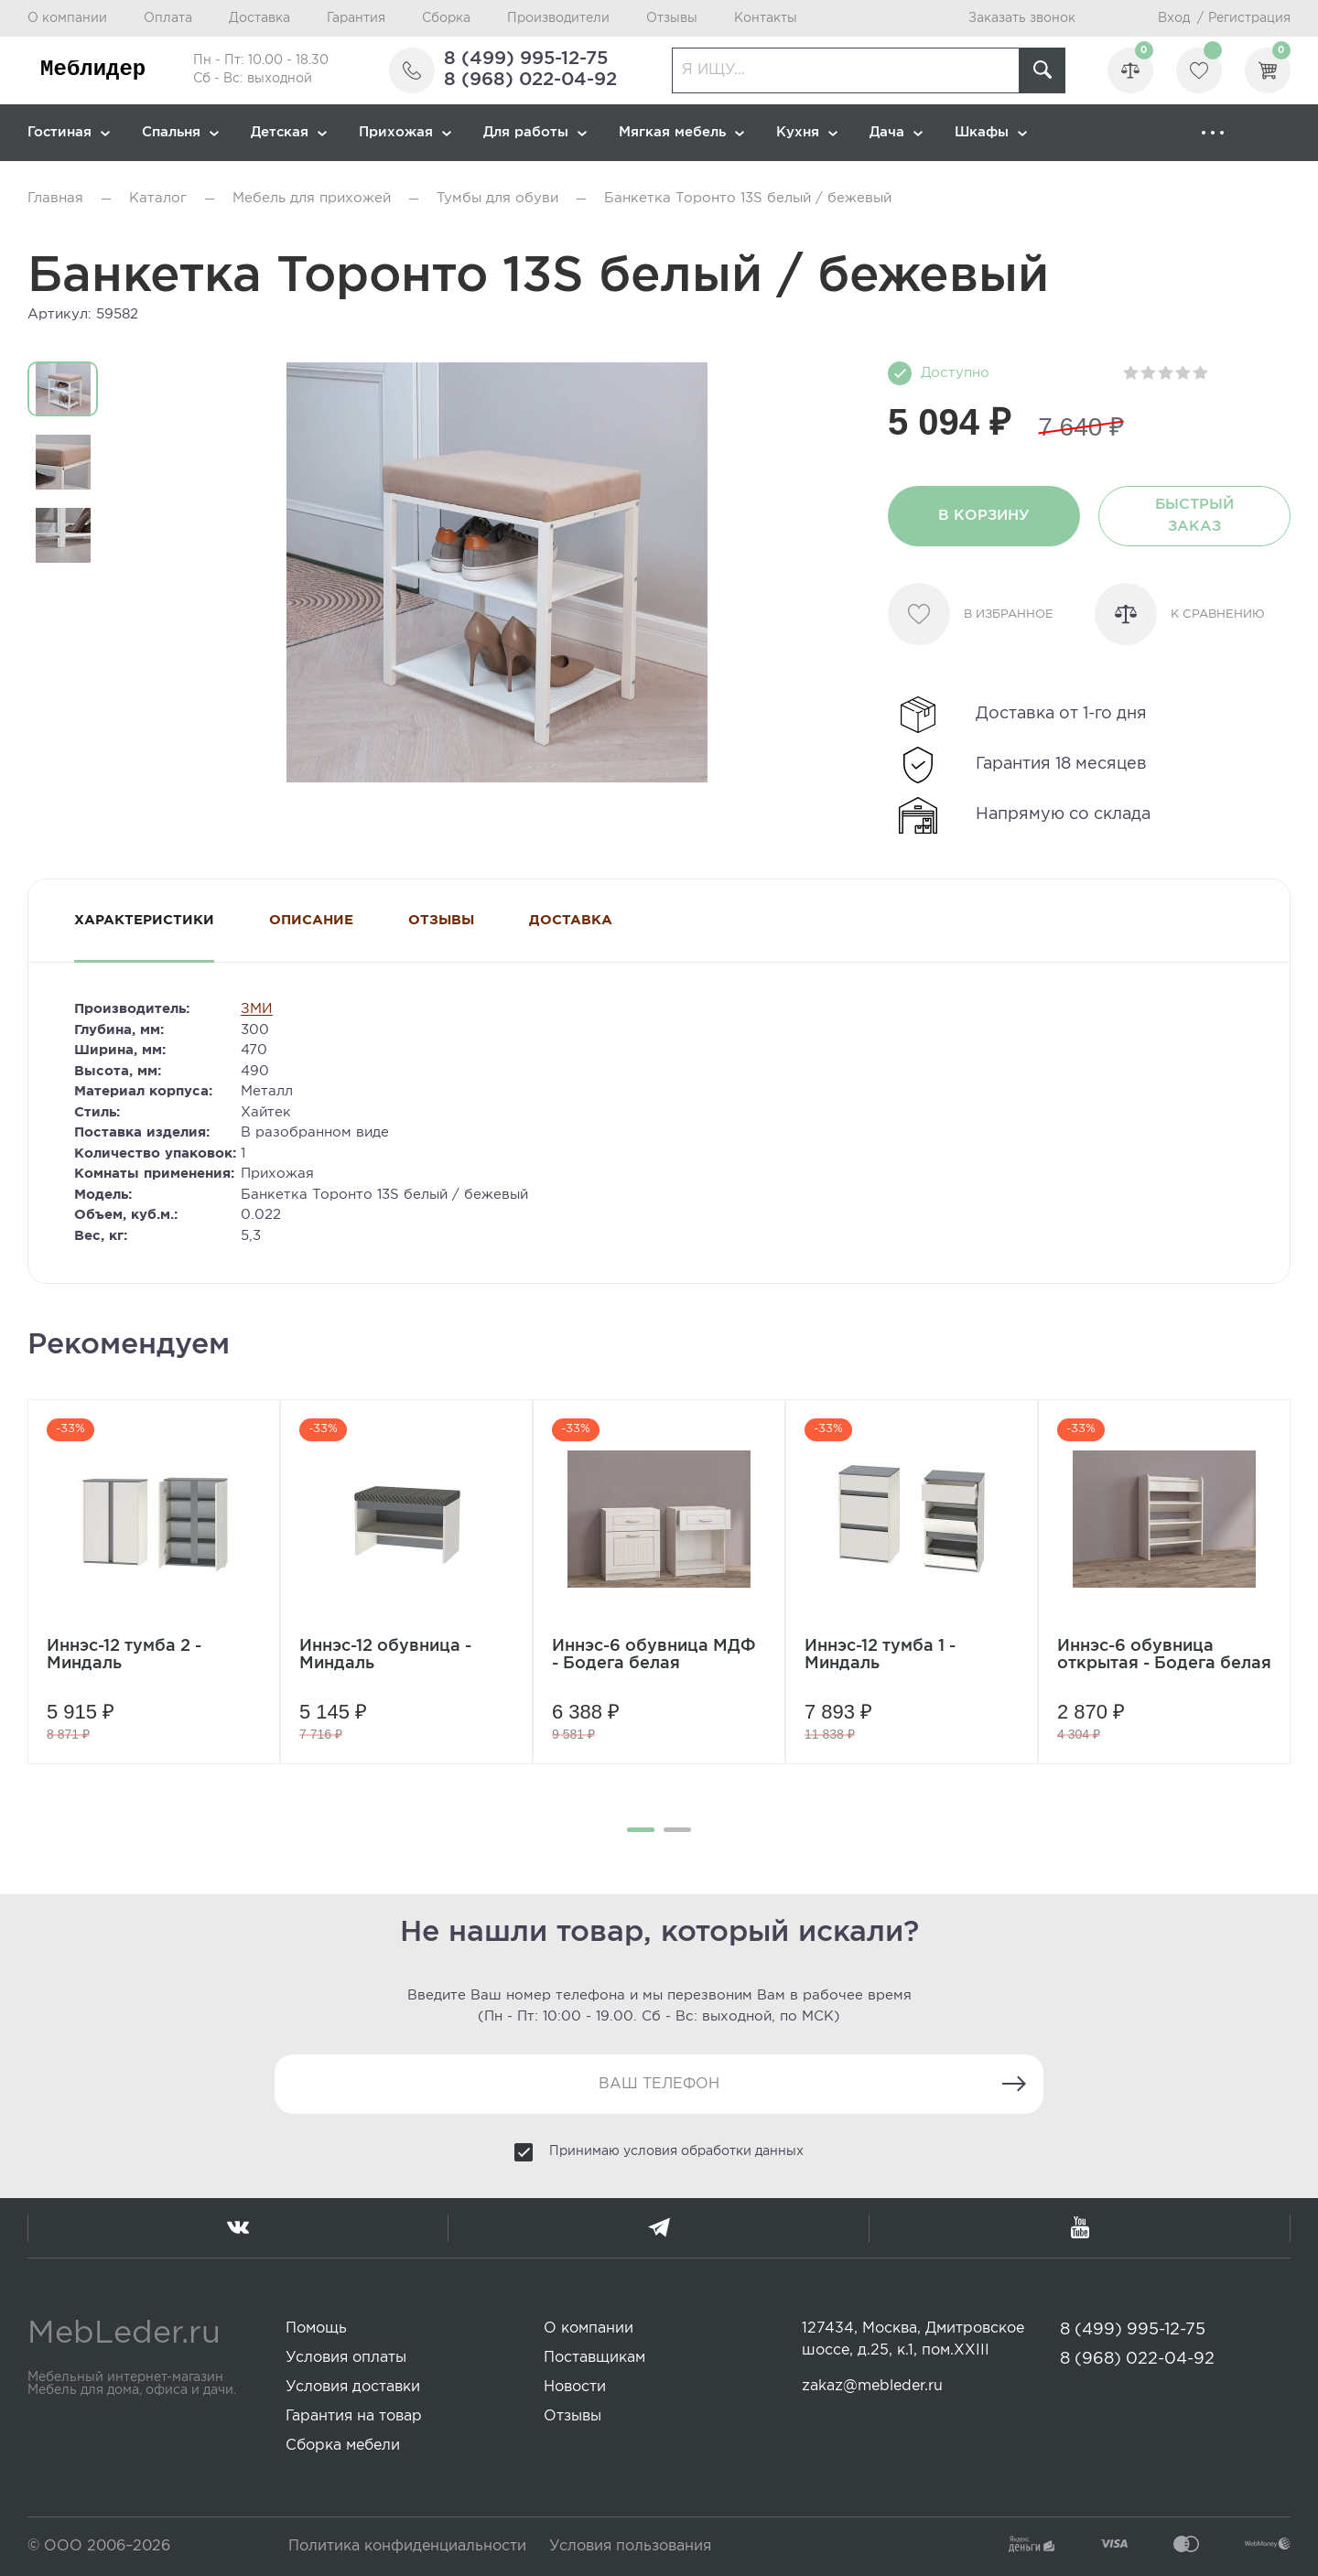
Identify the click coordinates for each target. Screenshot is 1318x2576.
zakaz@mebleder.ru (872, 2386)
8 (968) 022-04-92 (530, 79)
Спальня (180, 132)
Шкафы (991, 132)
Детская (289, 132)
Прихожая (405, 132)
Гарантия (356, 18)
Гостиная (68, 132)
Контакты (765, 18)
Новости (575, 2387)
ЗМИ (257, 1009)
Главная (55, 198)
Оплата (168, 18)
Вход (1174, 18)
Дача (896, 132)
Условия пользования (630, 2546)
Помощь (316, 2328)
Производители (558, 18)
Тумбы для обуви (497, 198)
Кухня (806, 132)
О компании (67, 18)
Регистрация (1249, 18)
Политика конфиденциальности (407, 2546)
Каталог (158, 198)
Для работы (535, 132)
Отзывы (671, 18)
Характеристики (144, 920)
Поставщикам (594, 2358)
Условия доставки (353, 2387)
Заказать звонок (1021, 18)
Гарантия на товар (354, 2416)
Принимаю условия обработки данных (676, 2151)
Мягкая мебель (681, 132)
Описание (311, 920)
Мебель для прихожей (311, 198)
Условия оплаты (346, 2358)
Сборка (446, 18)
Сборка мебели (343, 2445)
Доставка (259, 18)
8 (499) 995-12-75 (526, 58)
